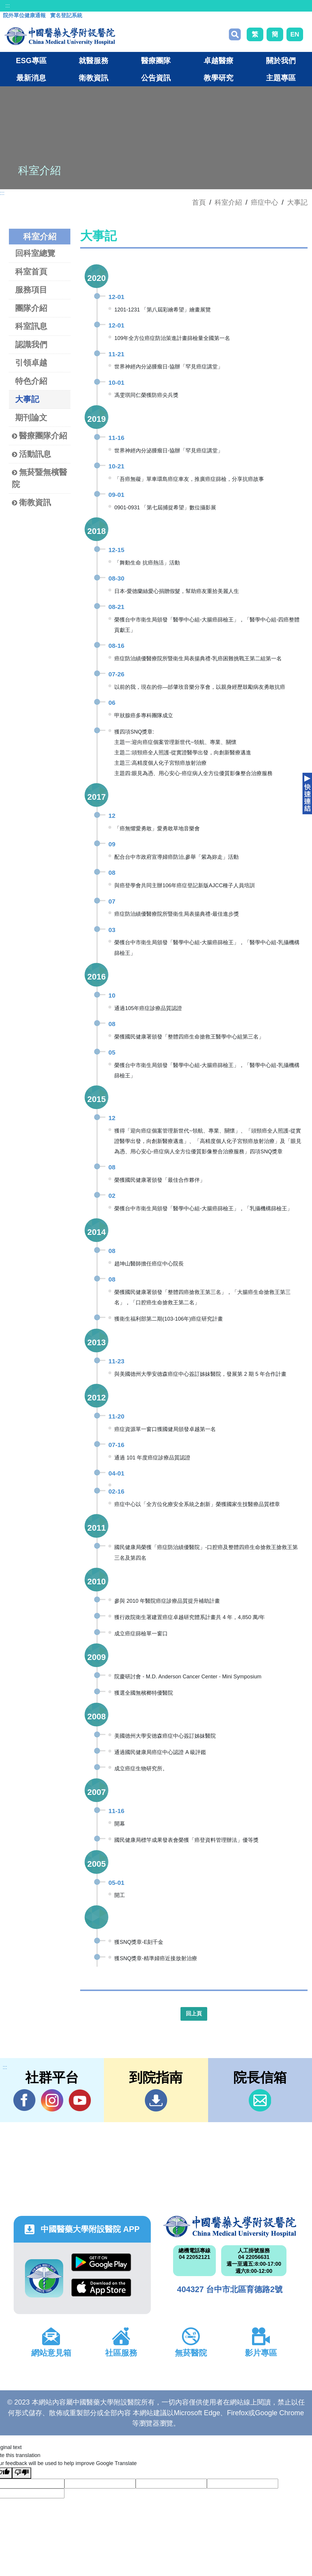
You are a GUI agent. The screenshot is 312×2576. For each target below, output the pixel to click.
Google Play (101, 2262)
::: (7, 6)
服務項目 (31, 289)
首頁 (199, 202)
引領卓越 (31, 362)
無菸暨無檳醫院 (39, 478)
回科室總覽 (35, 253)
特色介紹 (31, 381)
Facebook (24, 2100)
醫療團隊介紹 (39, 436)
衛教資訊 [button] (93, 78)
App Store (101, 2287)
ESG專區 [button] (31, 60)
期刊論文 (31, 417)
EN (294, 34)
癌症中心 (264, 202)
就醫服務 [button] (93, 60)
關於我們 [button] (281, 60)
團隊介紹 (31, 308)
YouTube (80, 2100)
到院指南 (156, 2100)
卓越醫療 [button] (218, 60)
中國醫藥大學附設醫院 (229, 2226)
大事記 (297, 202)
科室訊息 (31, 326)
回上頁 (194, 2014)
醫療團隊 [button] (156, 60)
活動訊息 (31, 454)
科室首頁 (31, 271)
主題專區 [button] (281, 78)
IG (52, 2100)
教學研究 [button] (218, 78)
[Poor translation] (21, 2473)
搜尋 (235, 34)
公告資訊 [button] (156, 78)
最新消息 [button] (31, 78)
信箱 (260, 2100)
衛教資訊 (31, 503)
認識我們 (31, 344)
